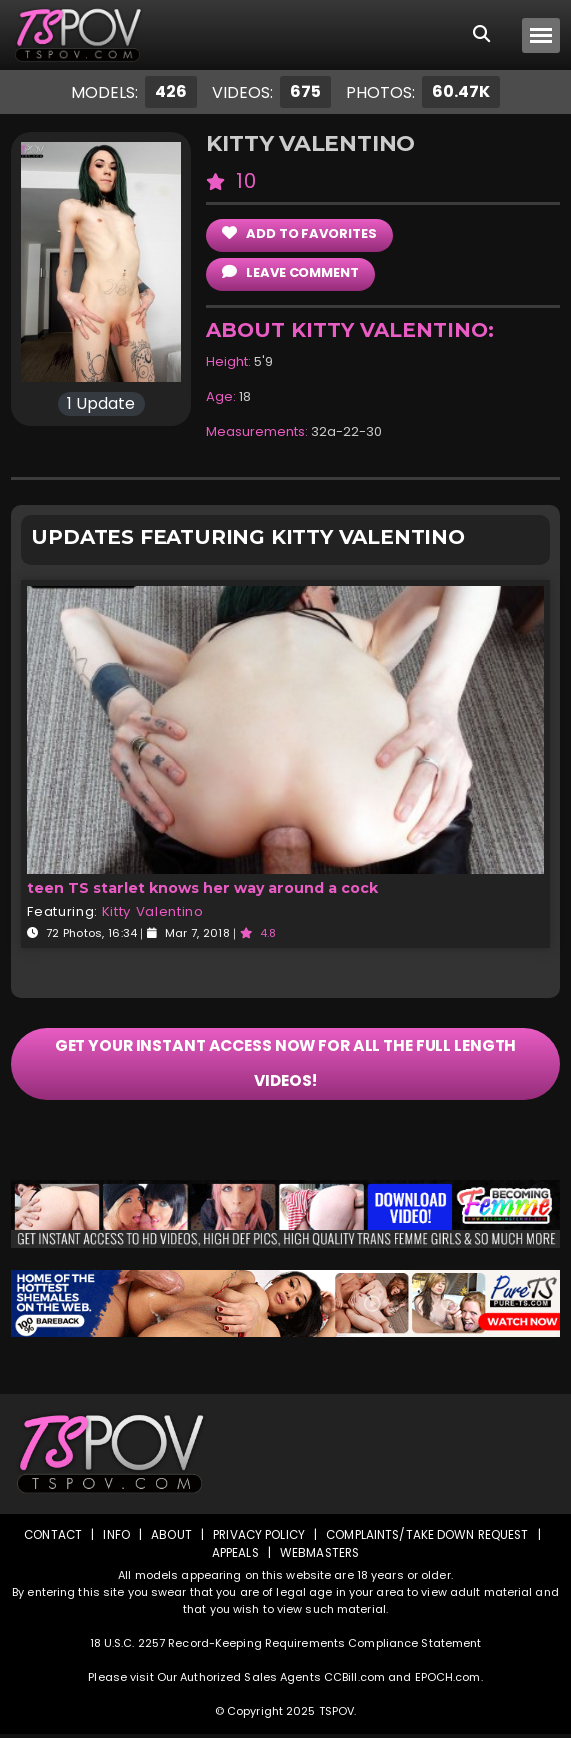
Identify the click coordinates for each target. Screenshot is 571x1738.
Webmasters (320, 1556)
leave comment (290, 272)
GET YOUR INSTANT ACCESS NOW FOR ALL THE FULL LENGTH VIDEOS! (285, 1065)
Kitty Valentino (152, 911)
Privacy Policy (258, 1538)
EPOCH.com (448, 1681)
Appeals (234, 1556)
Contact (50, 1538)
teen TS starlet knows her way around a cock (201, 888)
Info (114, 1538)
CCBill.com (354, 1681)
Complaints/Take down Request (430, 1538)
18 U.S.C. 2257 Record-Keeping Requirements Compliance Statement (286, 1647)
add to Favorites (299, 233)
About (169, 1538)
